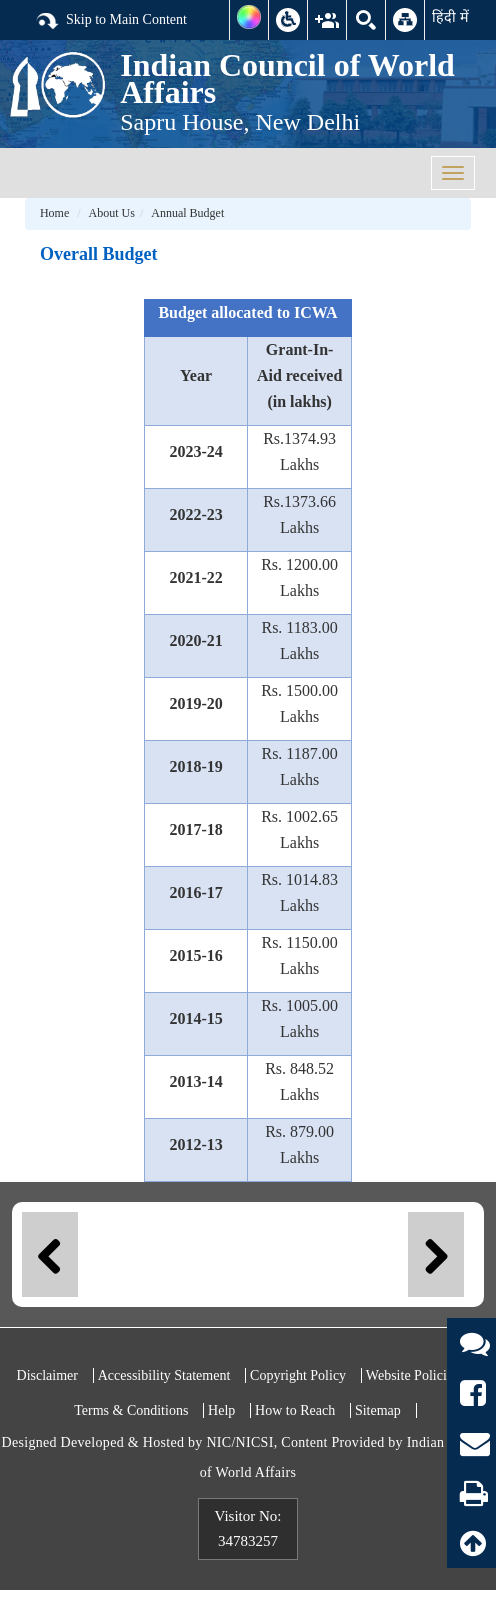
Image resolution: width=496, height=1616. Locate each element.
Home (54, 213)
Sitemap (378, 1410)
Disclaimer (47, 1375)
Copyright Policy (298, 1375)
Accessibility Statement (164, 1375)
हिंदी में (450, 17)
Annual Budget (187, 213)
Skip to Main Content (111, 21)
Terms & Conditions (131, 1410)
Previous (50, 1254)
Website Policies (412, 1375)
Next (436, 1254)
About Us (112, 213)
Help (221, 1410)
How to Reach (295, 1410)
